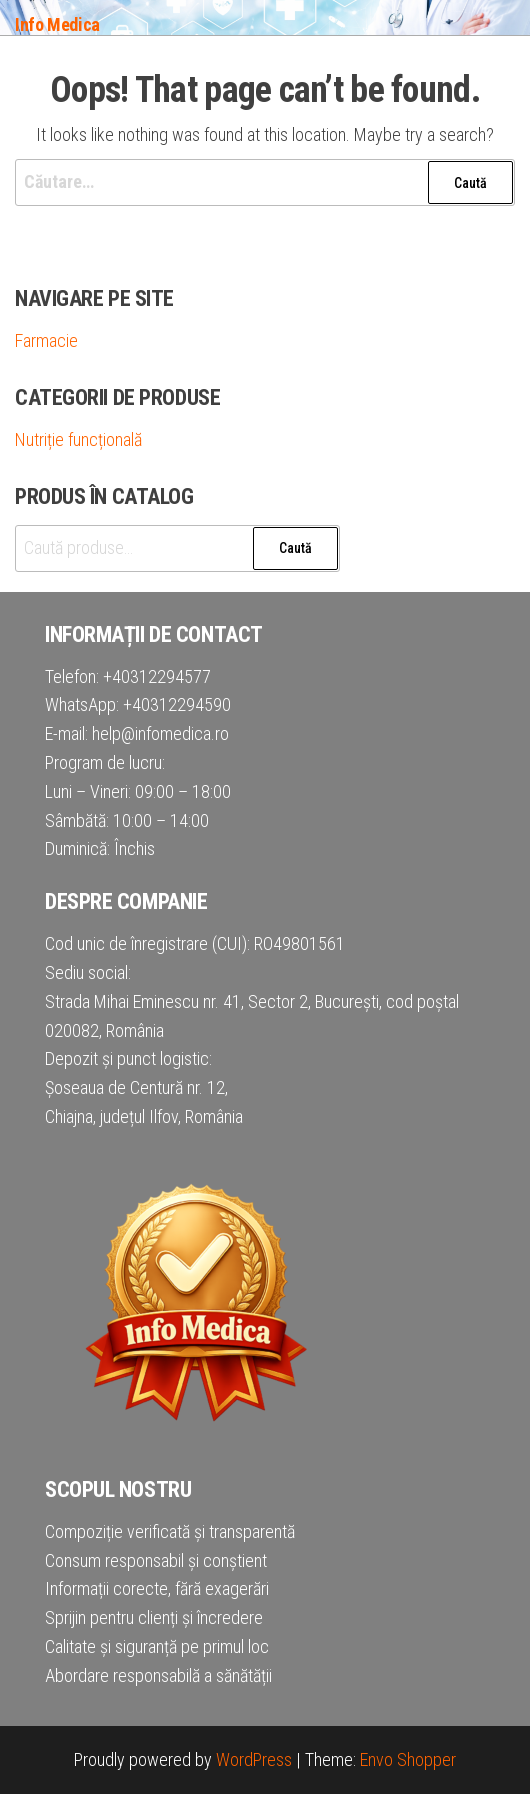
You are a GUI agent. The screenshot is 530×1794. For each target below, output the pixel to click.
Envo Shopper (408, 1759)
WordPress (254, 1759)
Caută (295, 548)
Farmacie (46, 340)
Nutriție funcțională (78, 439)
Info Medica (57, 24)
